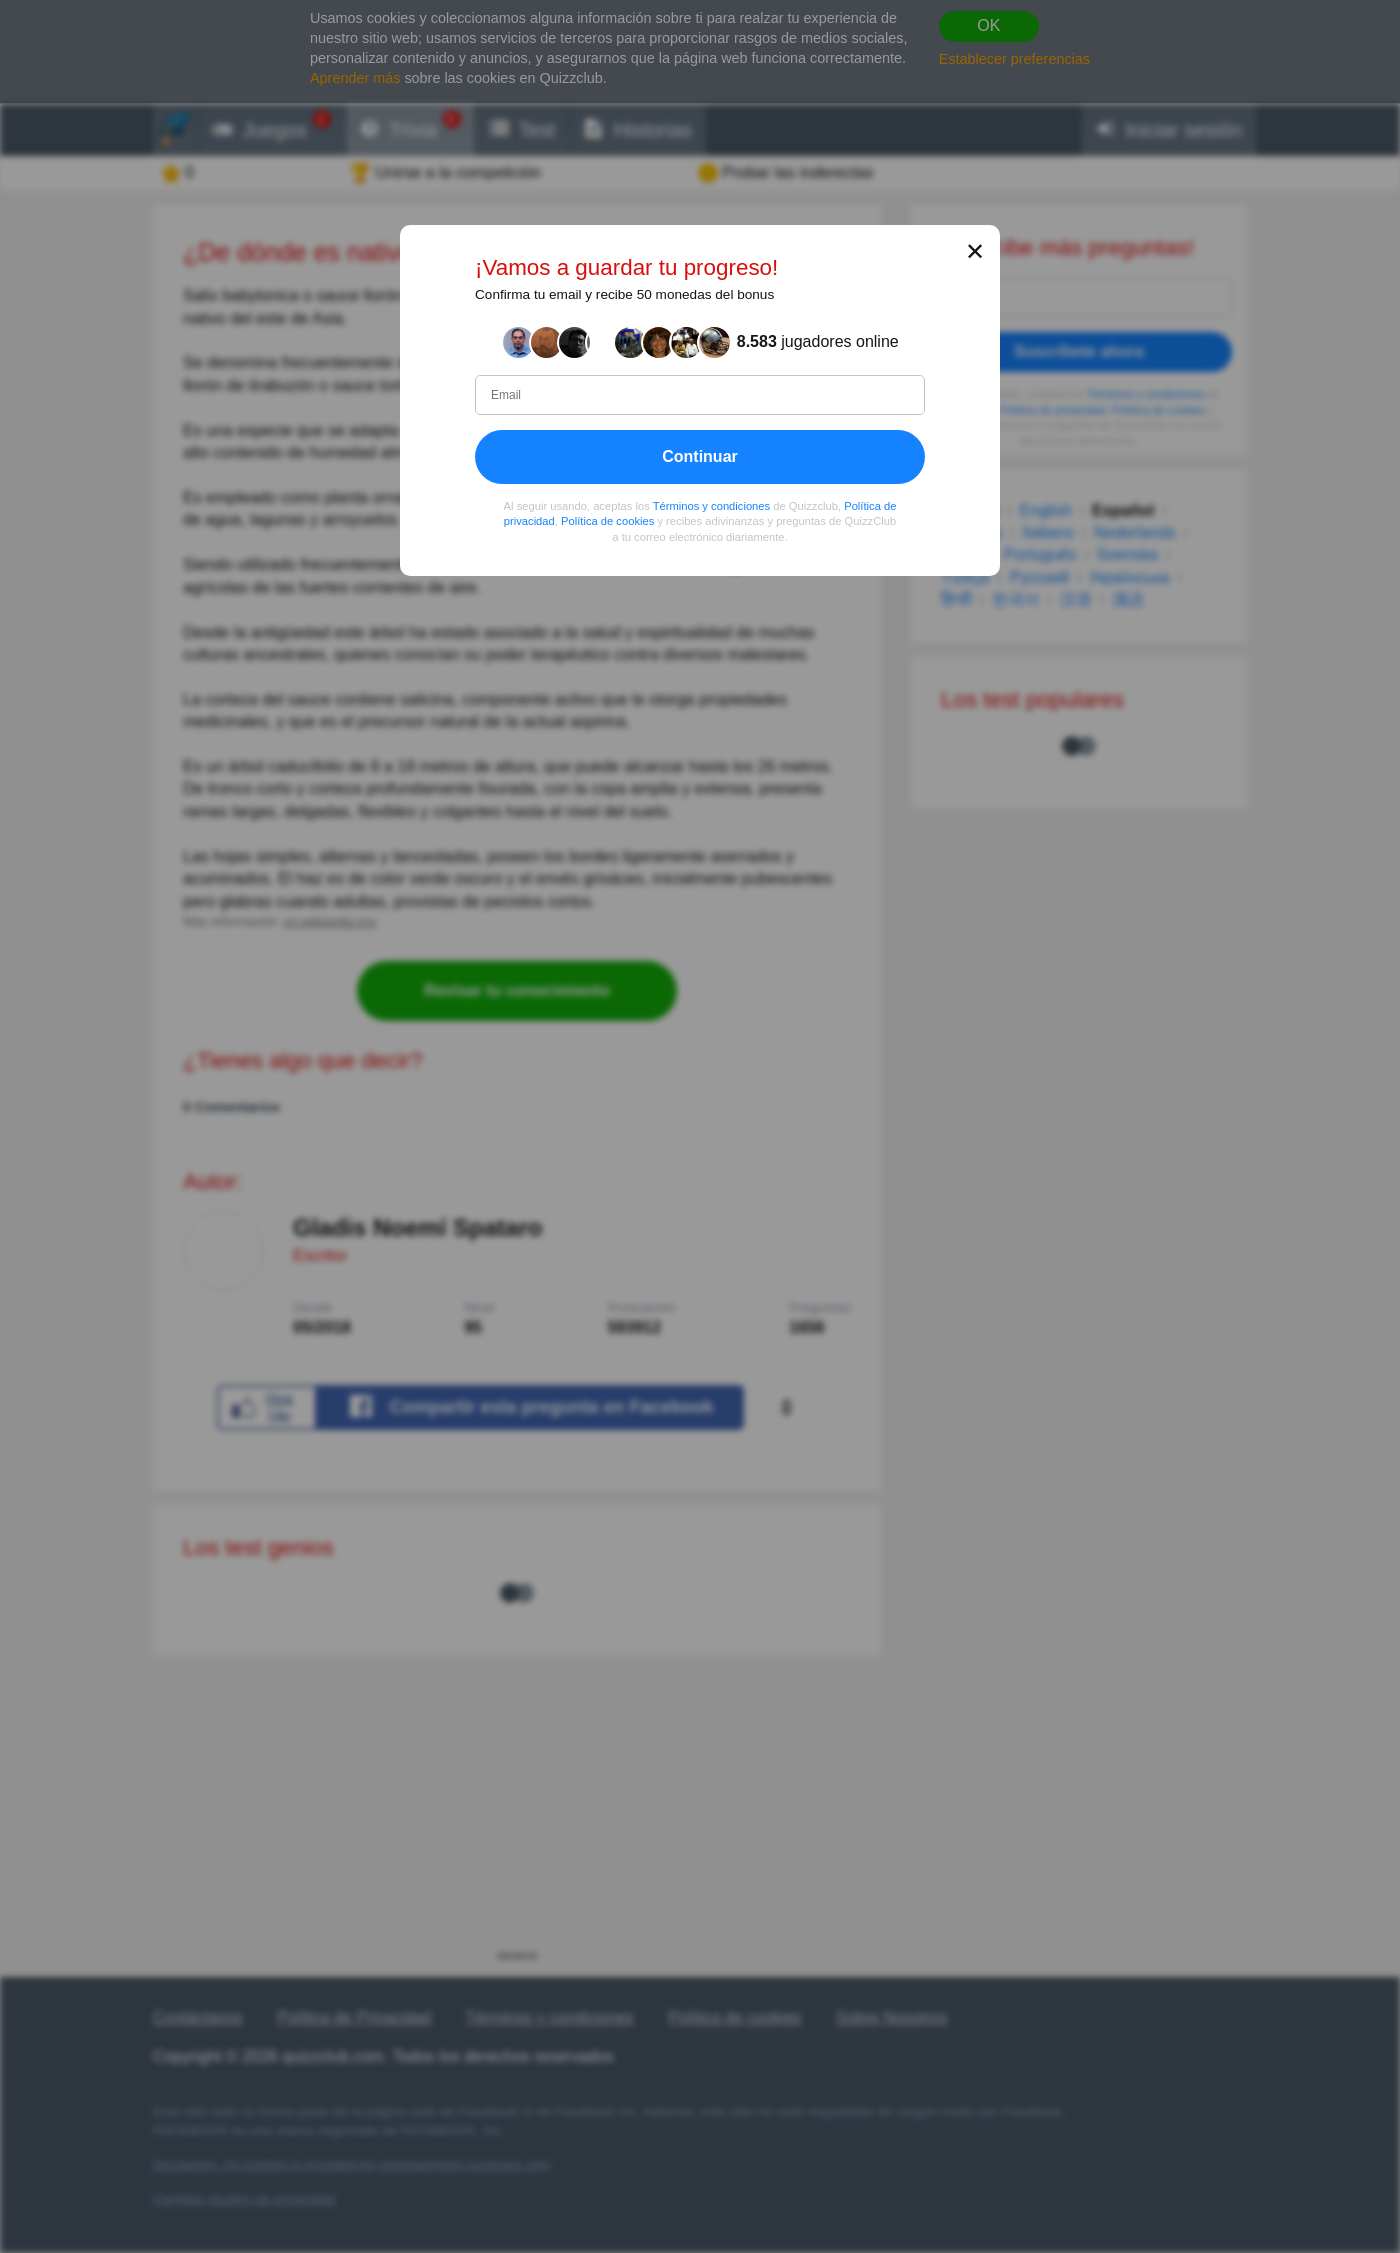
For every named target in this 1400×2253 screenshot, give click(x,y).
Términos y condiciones (712, 506)
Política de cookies (607, 522)
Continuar (700, 456)
